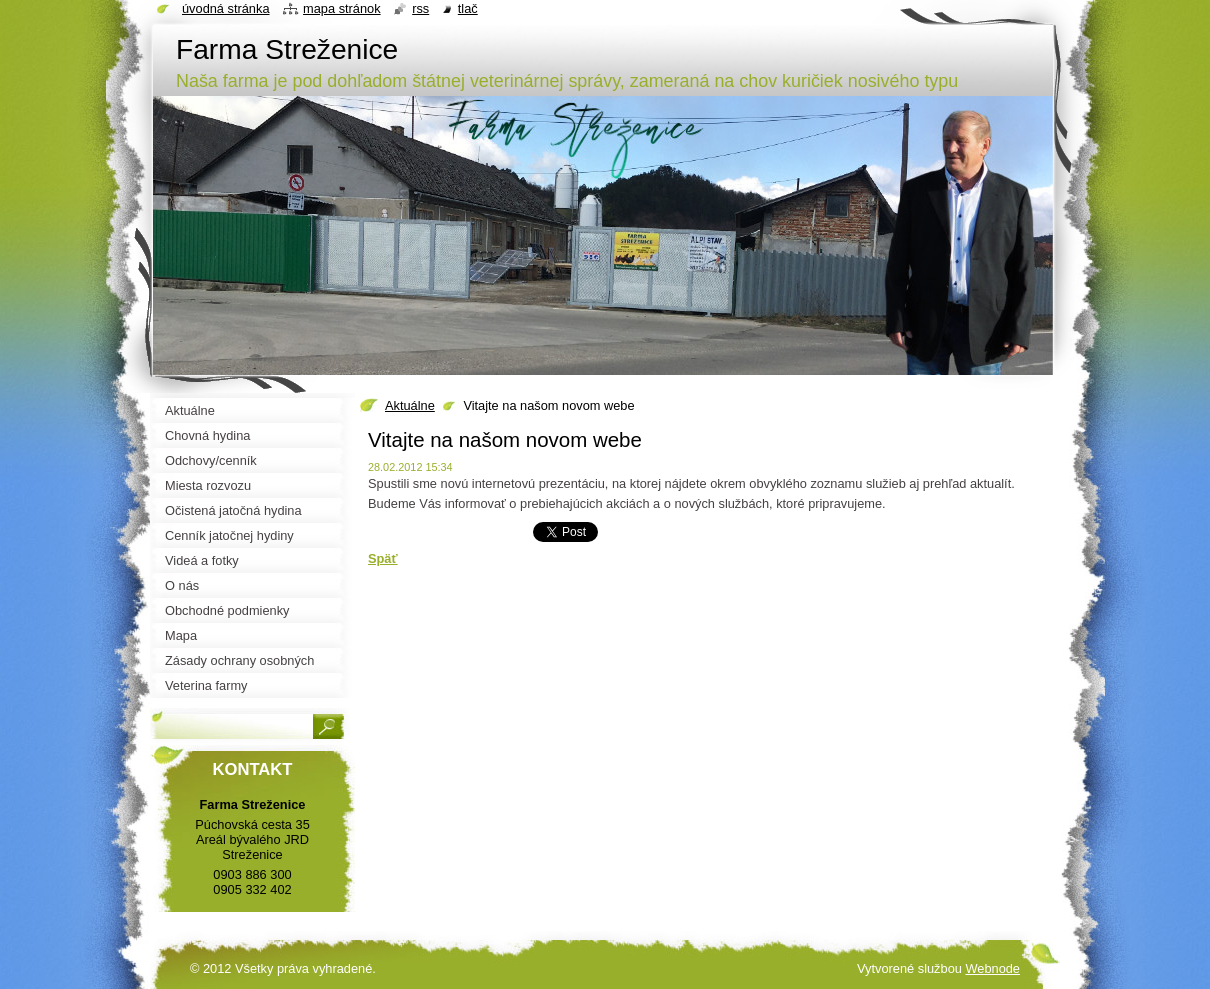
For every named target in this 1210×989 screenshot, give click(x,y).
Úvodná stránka (226, 8)
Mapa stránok (342, 8)
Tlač (468, 8)
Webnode (992, 968)
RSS (420, 8)
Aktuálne (410, 405)
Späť (383, 558)
